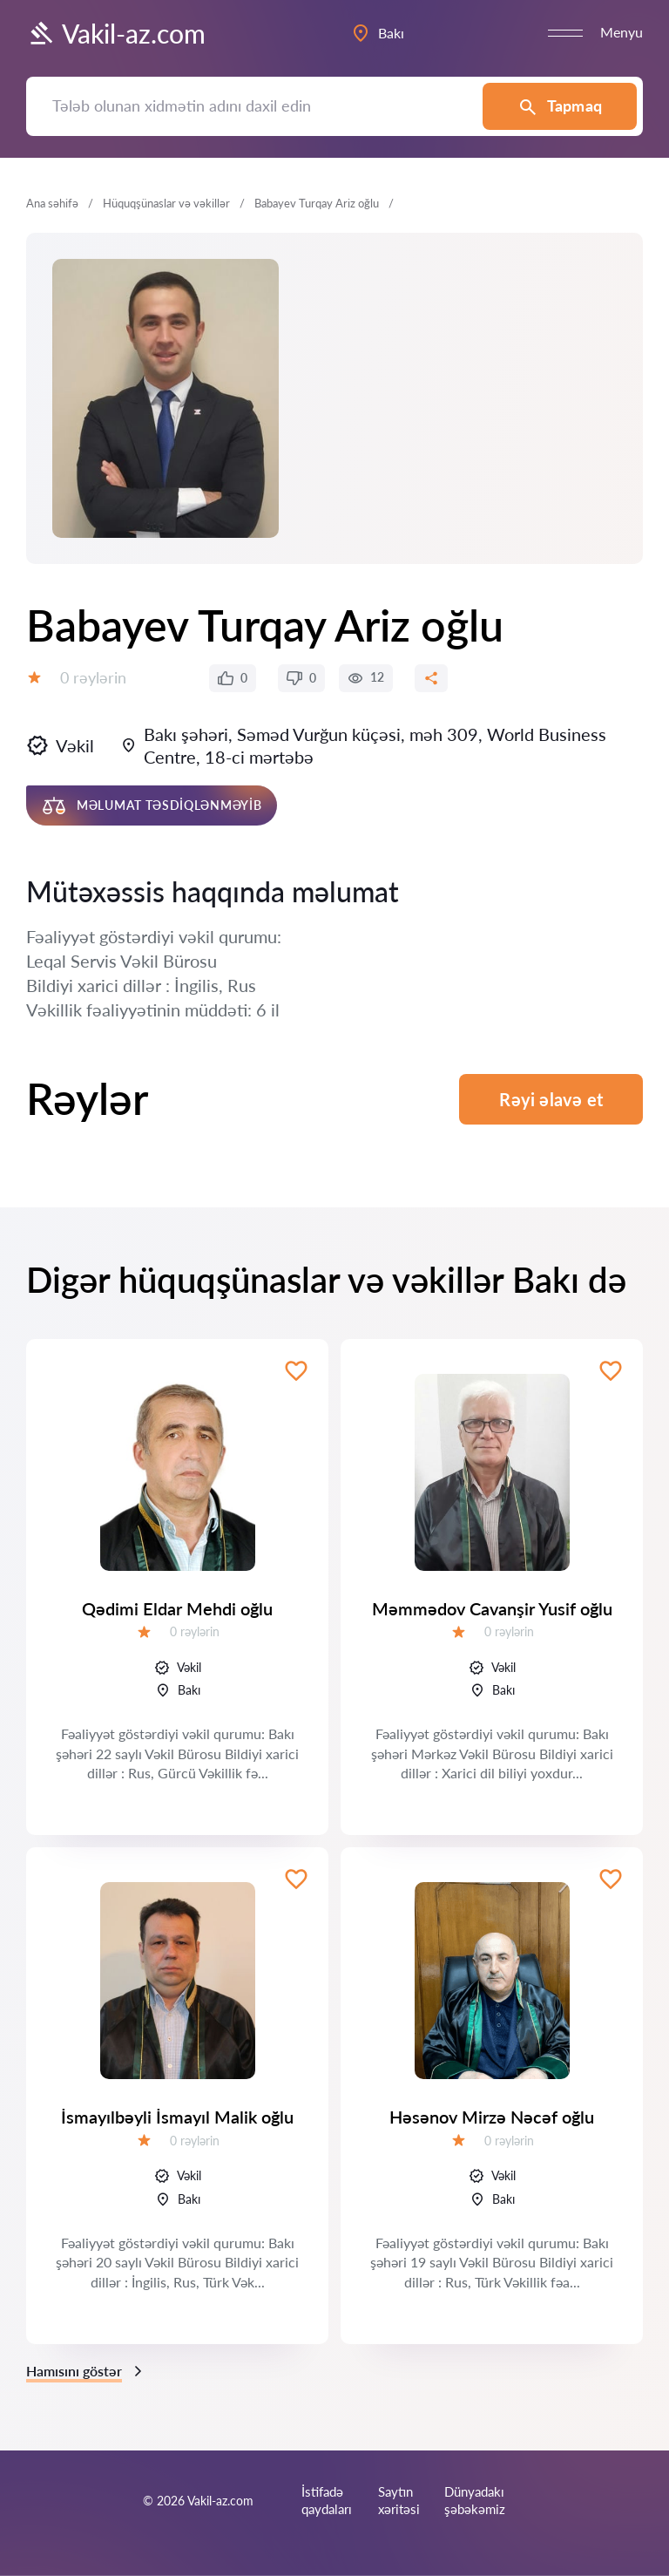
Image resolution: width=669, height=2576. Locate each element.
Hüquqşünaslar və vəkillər (166, 203)
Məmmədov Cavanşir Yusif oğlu (492, 1608)
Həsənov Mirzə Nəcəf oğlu (491, 2116)
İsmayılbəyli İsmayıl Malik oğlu (177, 2116)
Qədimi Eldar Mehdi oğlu (177, 1608)
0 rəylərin (93, 677)
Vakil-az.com (116, 33)
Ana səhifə (52, 203)
